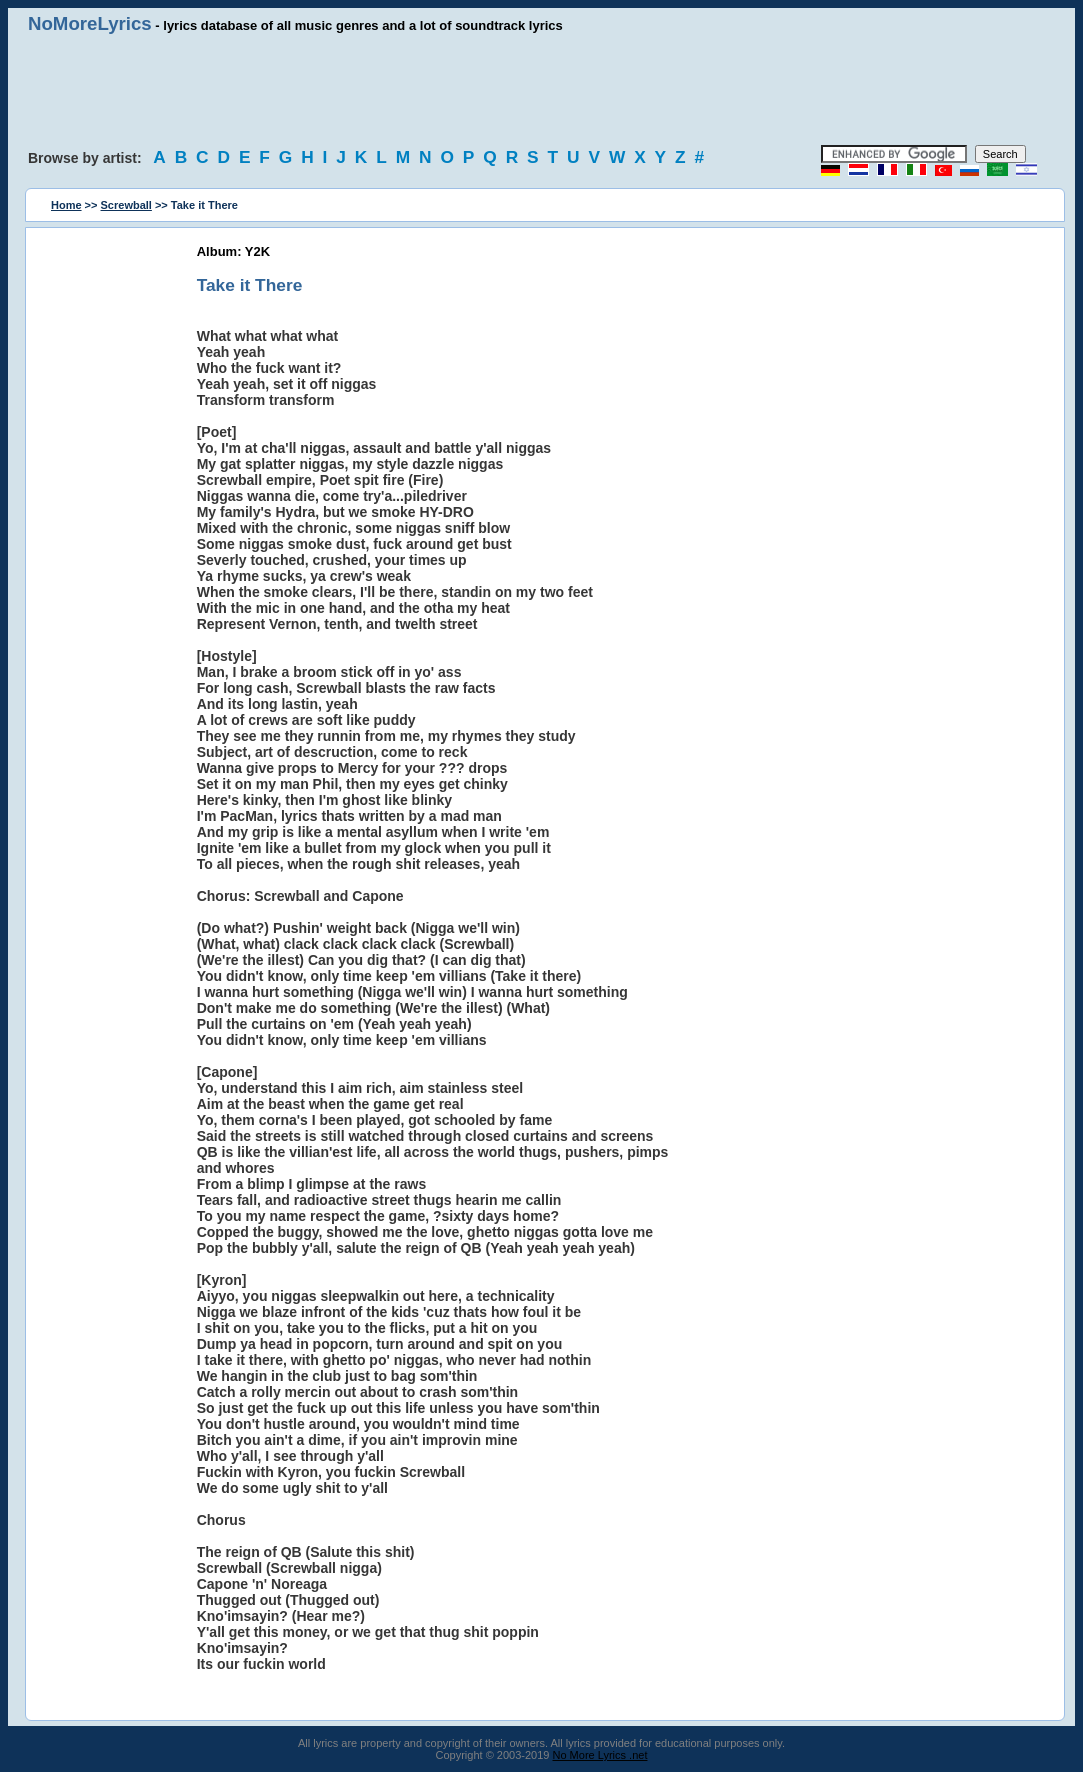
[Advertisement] (542, 90)
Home (66, 205)
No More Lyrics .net (600, 1755)
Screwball (126, 205)
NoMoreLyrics (90, 23)
